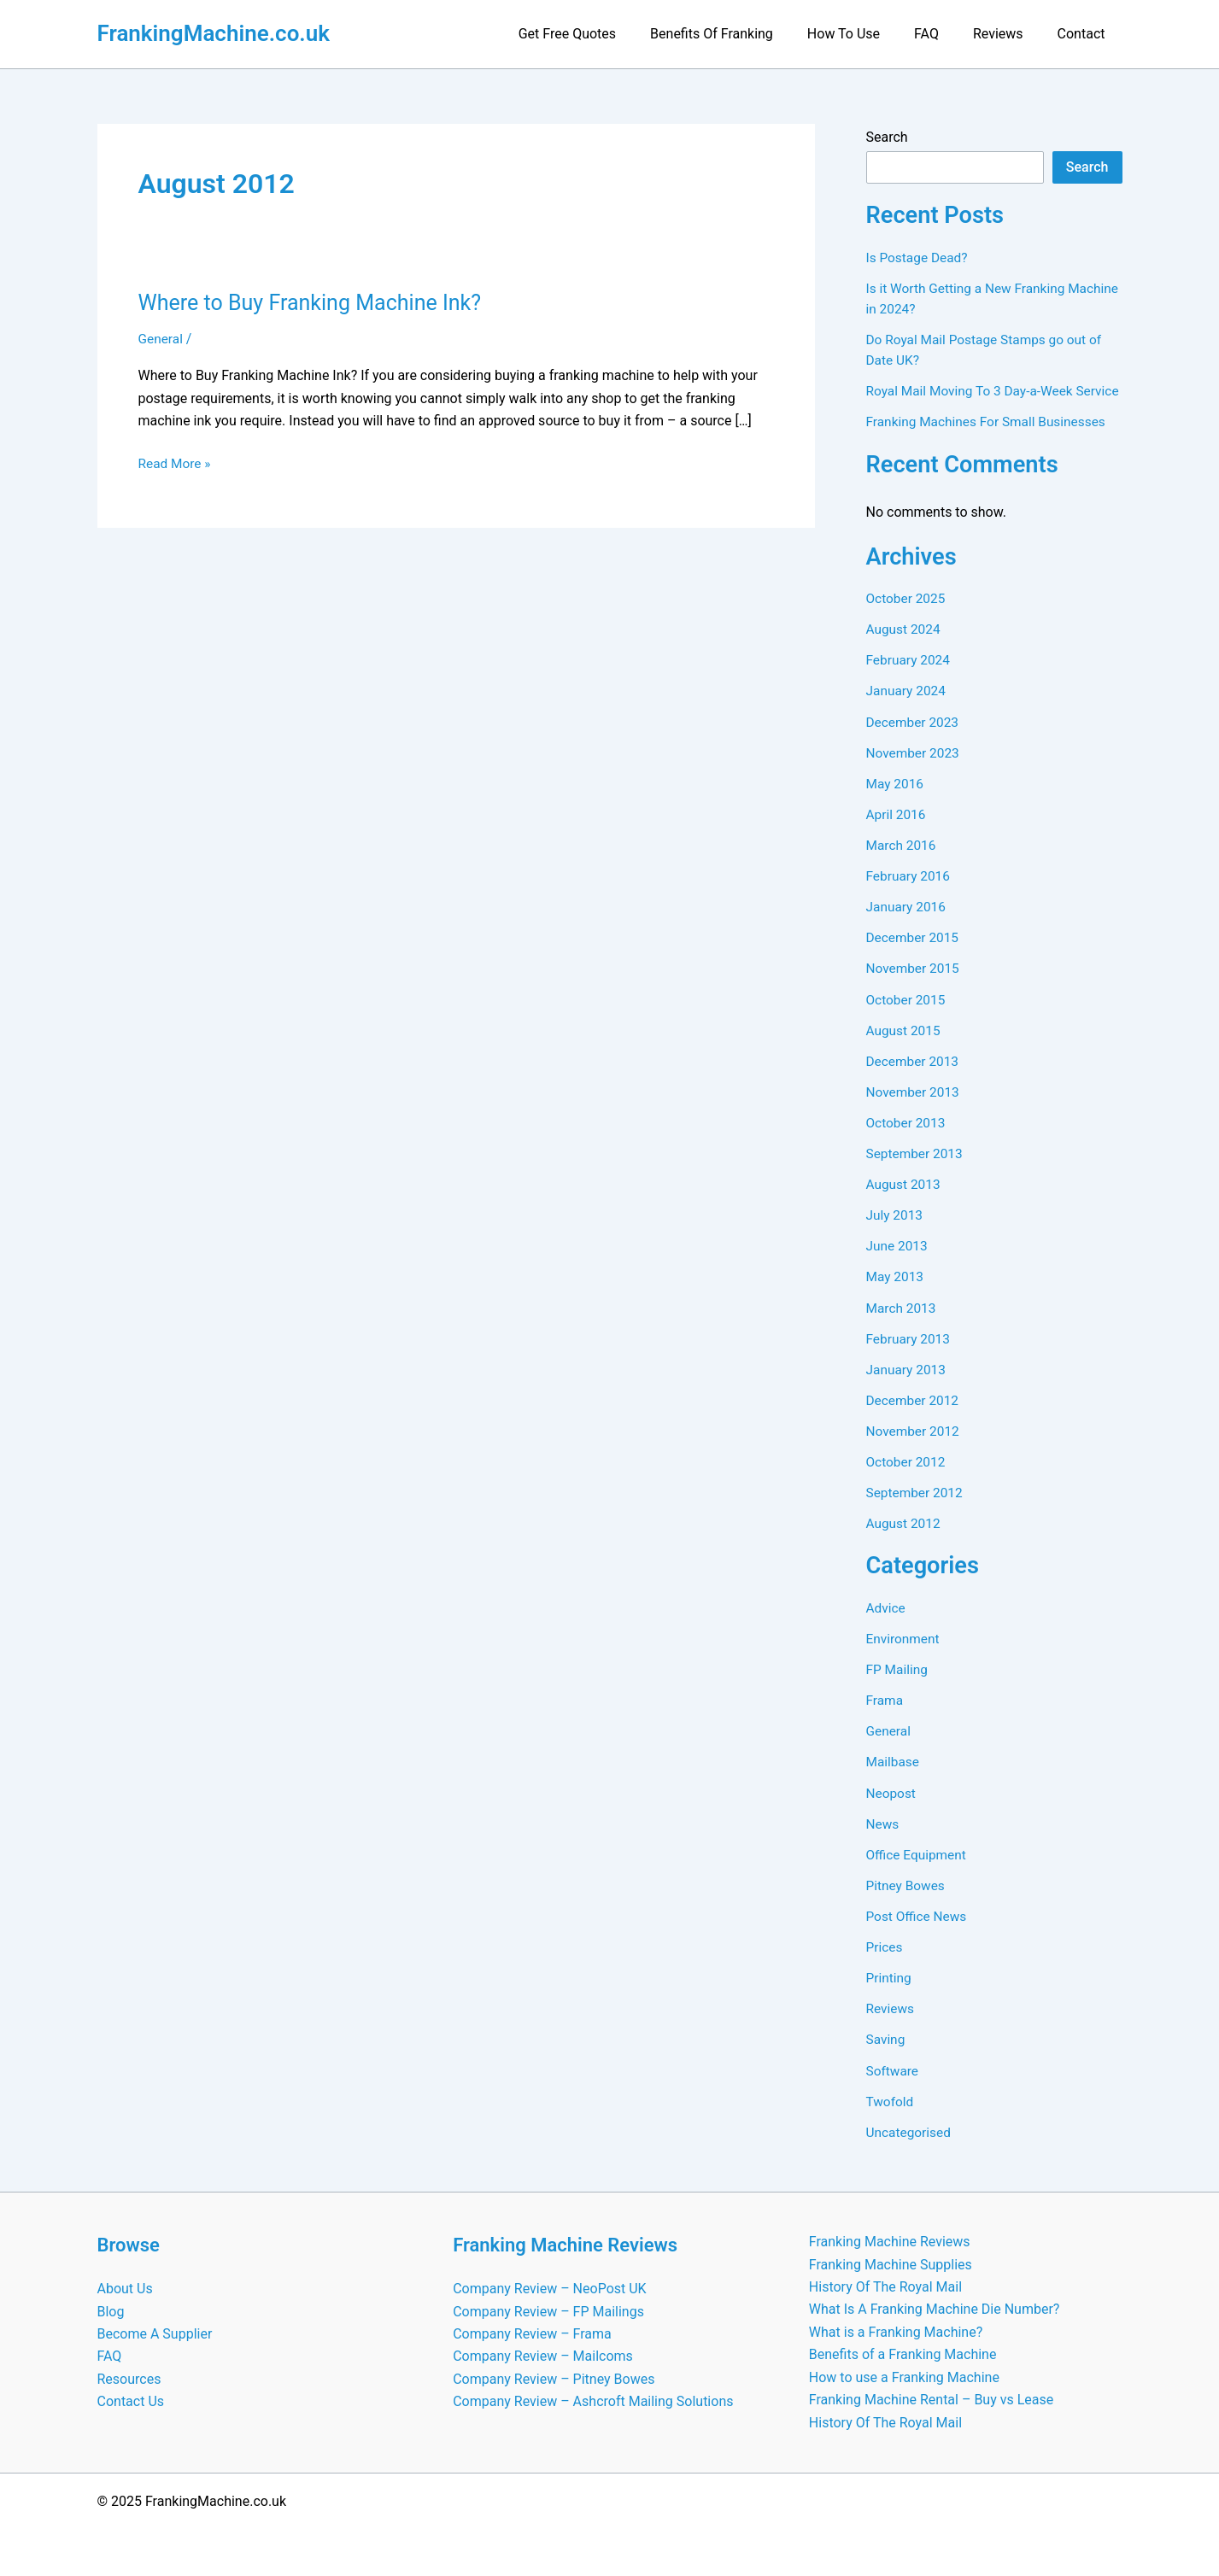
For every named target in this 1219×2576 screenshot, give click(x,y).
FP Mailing (898, 1686)
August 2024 (904, 649)
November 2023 (914, 772)
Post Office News (918, 1932)
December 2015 (914, 956)
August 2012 (904, 1540)
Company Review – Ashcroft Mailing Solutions (593, 2402)
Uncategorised (910, 2148)
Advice (886, 1625)
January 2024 (907, 710)
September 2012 (916, 1510)
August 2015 (904, 1048)
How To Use (867, 34)
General (161, 339)
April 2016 (897, 833)
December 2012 (914, 1417)
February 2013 (909, 1356)
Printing (889, 1994)
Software (893, 2086)
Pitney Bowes (907, 1902)
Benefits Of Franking (742, 34)
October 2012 (907, 1479)
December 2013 (914, 1079)
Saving (886, 2055)
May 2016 (896, 802)
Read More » (176, 464)
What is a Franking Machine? (895, 2332)
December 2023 (914, 741)
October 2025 (907, 618)
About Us (125, 2289)
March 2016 (902, 864)
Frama (885, 1717)
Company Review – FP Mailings (548, 2312)
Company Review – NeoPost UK (549, 2289)
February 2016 (909, 895)
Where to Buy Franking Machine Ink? (316, 302)
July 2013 (895, 1233)
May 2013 (896, 1294)
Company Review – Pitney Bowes (553, 2379)
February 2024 (909, 679)
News (883, 1840)
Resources (129, 2379)
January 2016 (907, 925)
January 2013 (907, 1387)
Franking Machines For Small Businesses (990, 442)
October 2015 (907, 1018)
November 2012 (914, 1448)
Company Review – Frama (532, 2334)
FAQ (943, 34)
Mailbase (894, 1779)
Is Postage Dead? (919, 257)
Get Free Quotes (604, 34)
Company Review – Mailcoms (543, 2357)
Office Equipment (918, 1871)
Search (887, 137)
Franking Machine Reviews (889, 2242)
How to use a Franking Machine (904, 2377)
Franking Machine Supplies (890, 2265)
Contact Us (131, 2402)
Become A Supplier (155, 2334)
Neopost (892, 1809)
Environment (904, 1656)
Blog (111, 2312)
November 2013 (914, 1110)
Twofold (891, 2117)
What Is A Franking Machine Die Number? (934, 2310)
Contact (1085, 34)
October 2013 (907, 1141)
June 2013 (898, 1264)
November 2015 (914, 987)
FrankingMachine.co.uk (214, 33)
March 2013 (902, 1325)
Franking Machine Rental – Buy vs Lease (931, 2400)
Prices (885, 1963)
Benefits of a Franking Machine (903, 2355)
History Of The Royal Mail (885, 2287)
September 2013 (916, 1171)
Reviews (1008, 34)
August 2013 (904, 1202)
